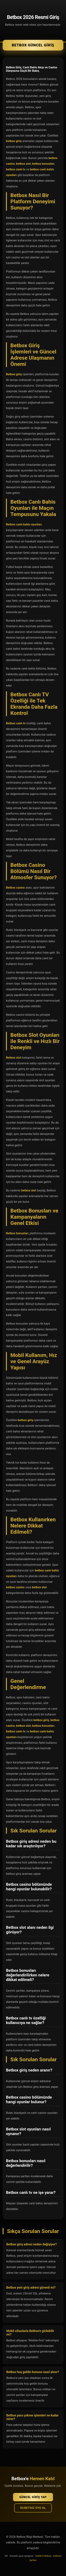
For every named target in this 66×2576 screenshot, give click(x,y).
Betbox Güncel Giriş (33, 45)
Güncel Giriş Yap (33, 2497)
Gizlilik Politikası (43, 2556)
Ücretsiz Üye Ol (33, 2508)
